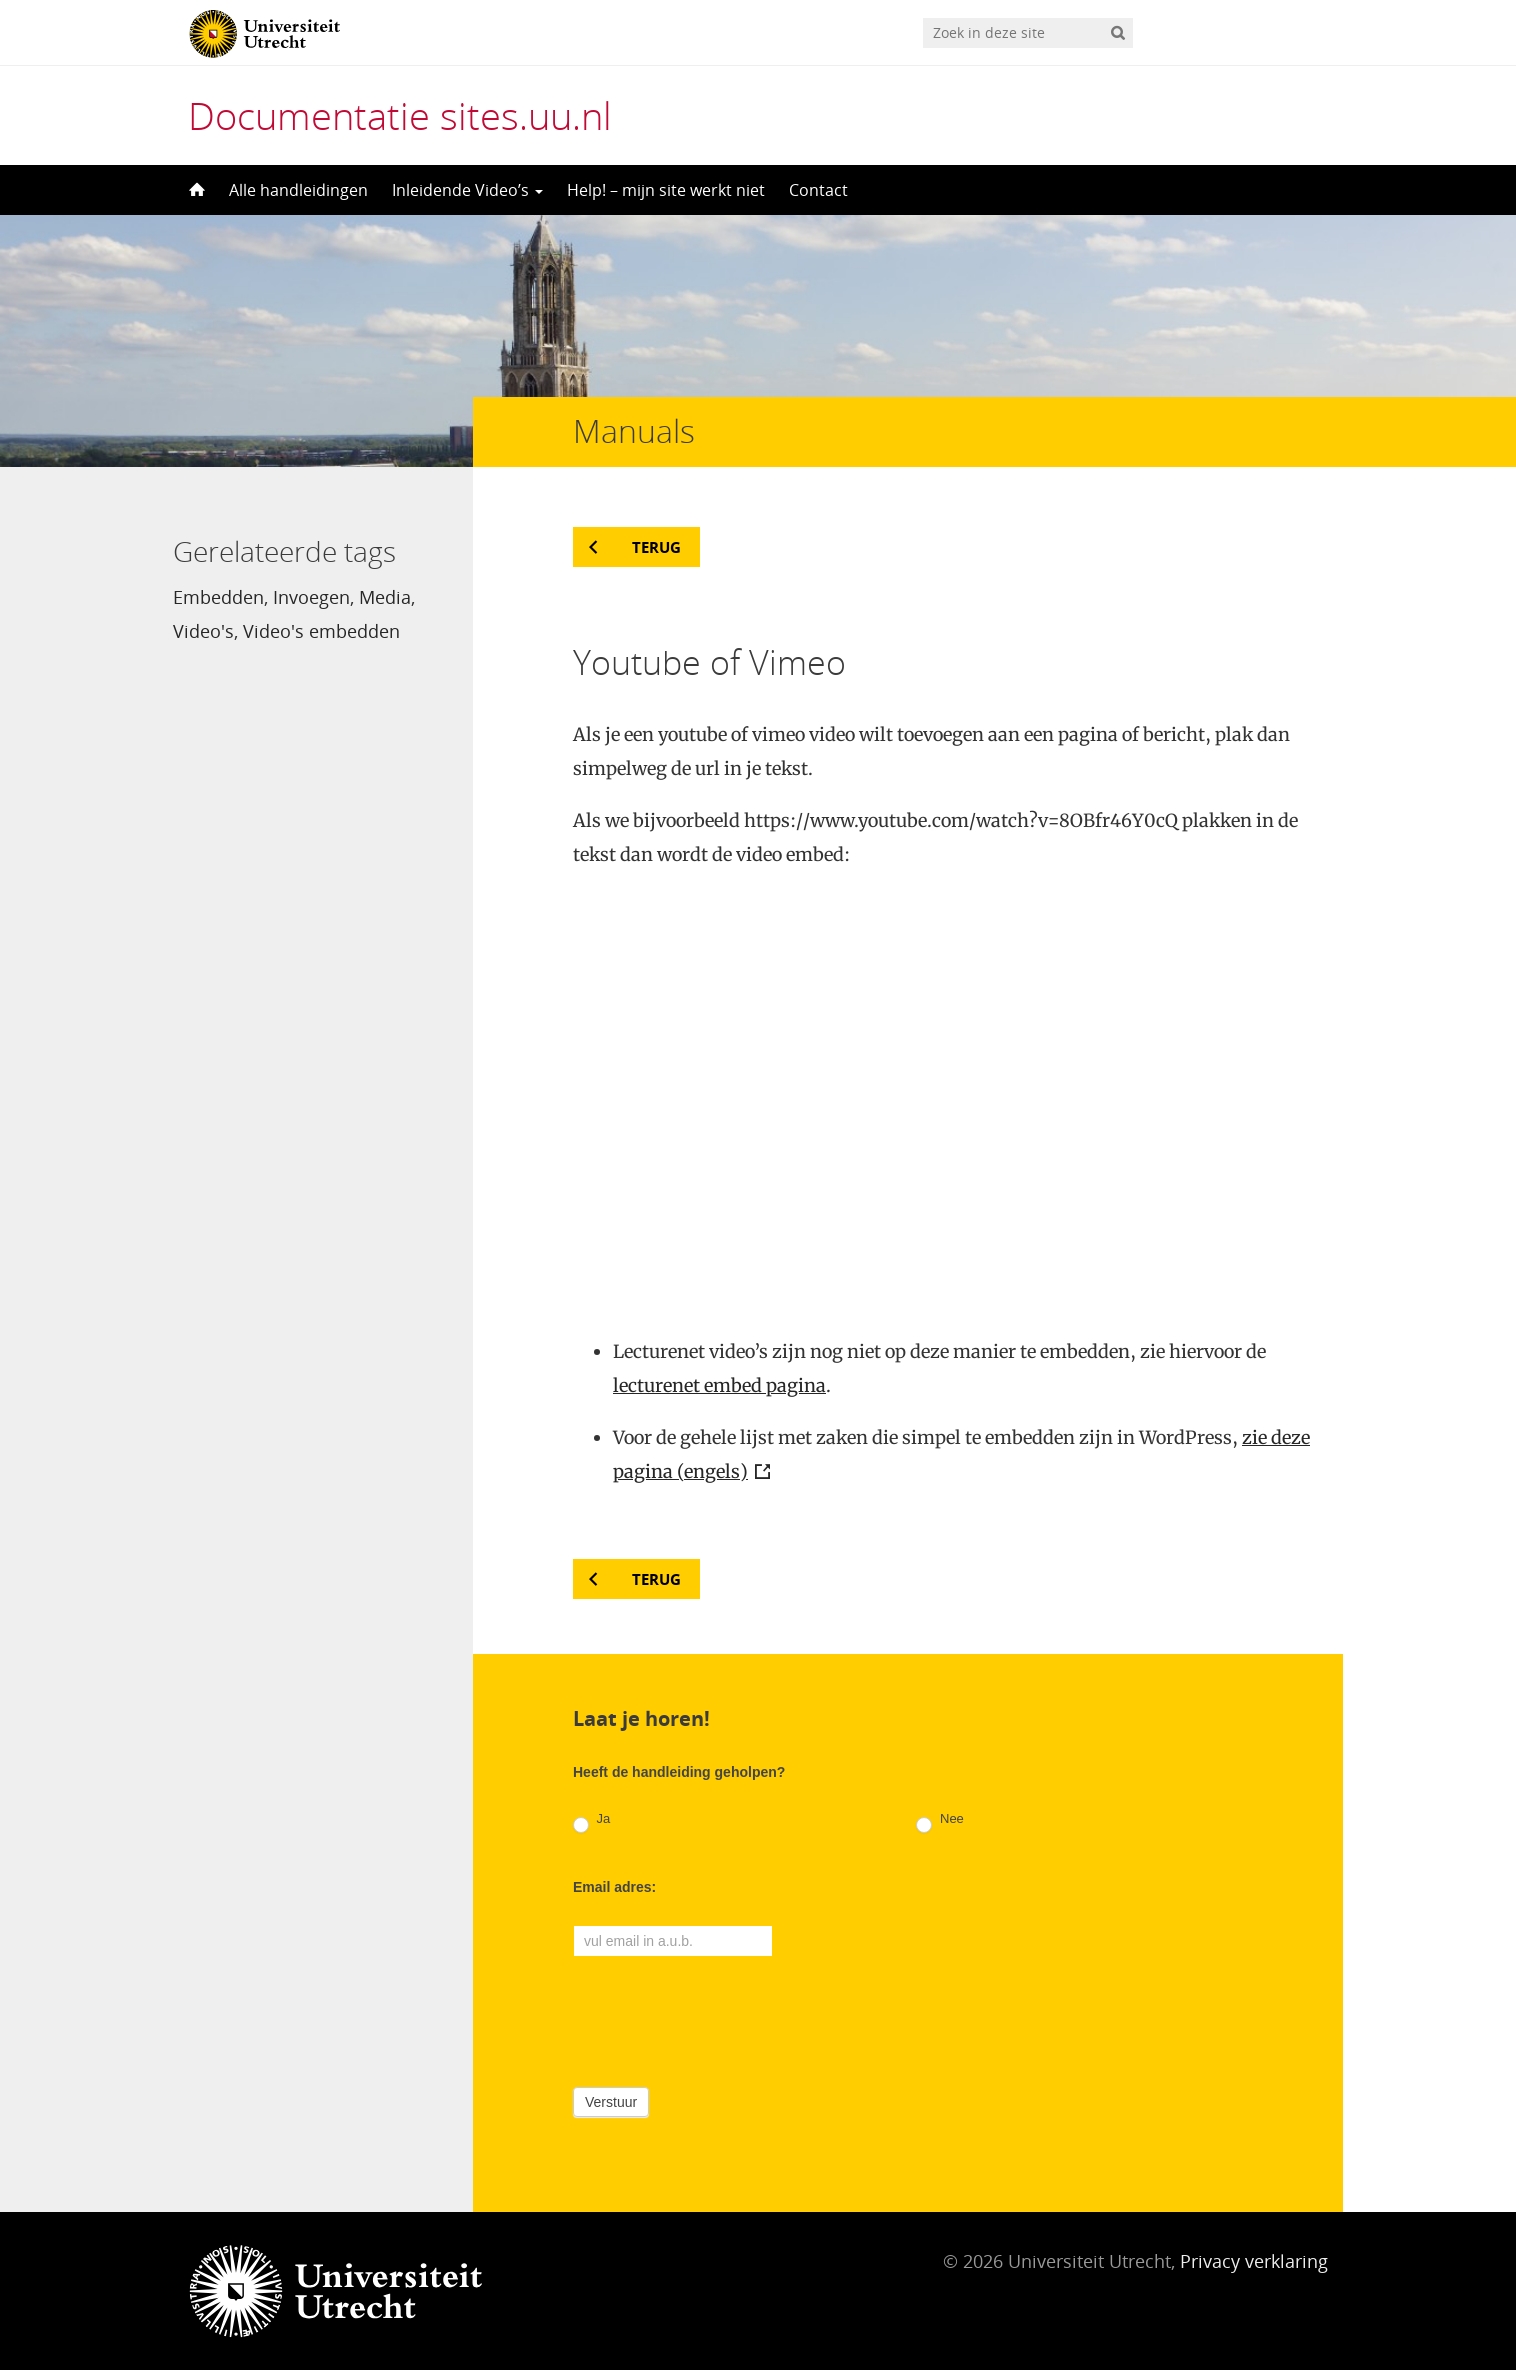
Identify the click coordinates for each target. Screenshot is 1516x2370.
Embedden (218, 597)
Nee (939, 1823)
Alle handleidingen (298, 190)
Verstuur (611, 2102)
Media (385, 597)
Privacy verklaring (1254, 2261)
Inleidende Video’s (467, 190)
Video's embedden (321, 631)
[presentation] (725, 2018)
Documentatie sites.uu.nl (400, 115)
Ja (591, 1823)
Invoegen (311, 597)
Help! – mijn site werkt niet (666, 190)
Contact (818, 190)
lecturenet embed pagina (719, 1385)
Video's (203, 631)
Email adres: (614, 1887)
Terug (656, 547)
